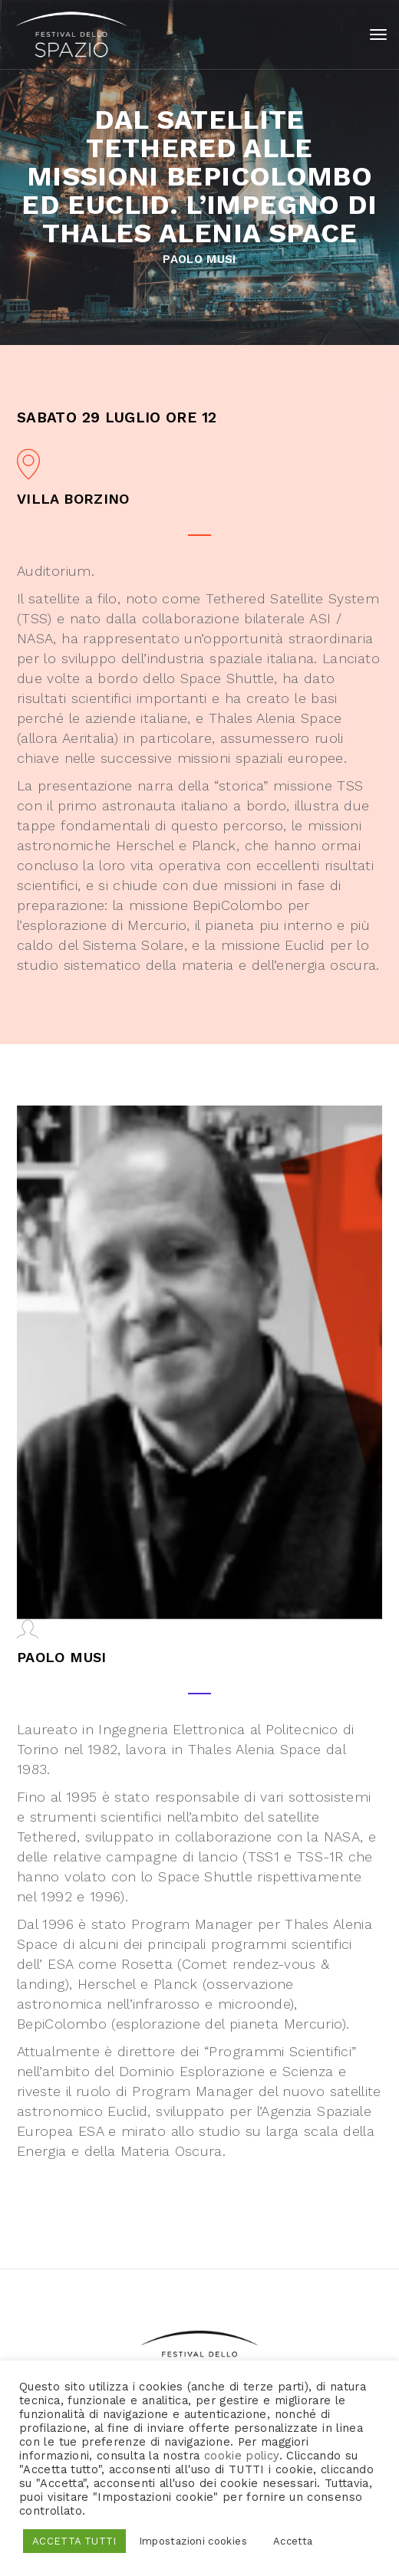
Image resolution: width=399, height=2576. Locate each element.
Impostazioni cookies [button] (193, 2541)
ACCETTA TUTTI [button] (74, 2541)
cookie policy (241, 2456)
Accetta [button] (293, 2541)
